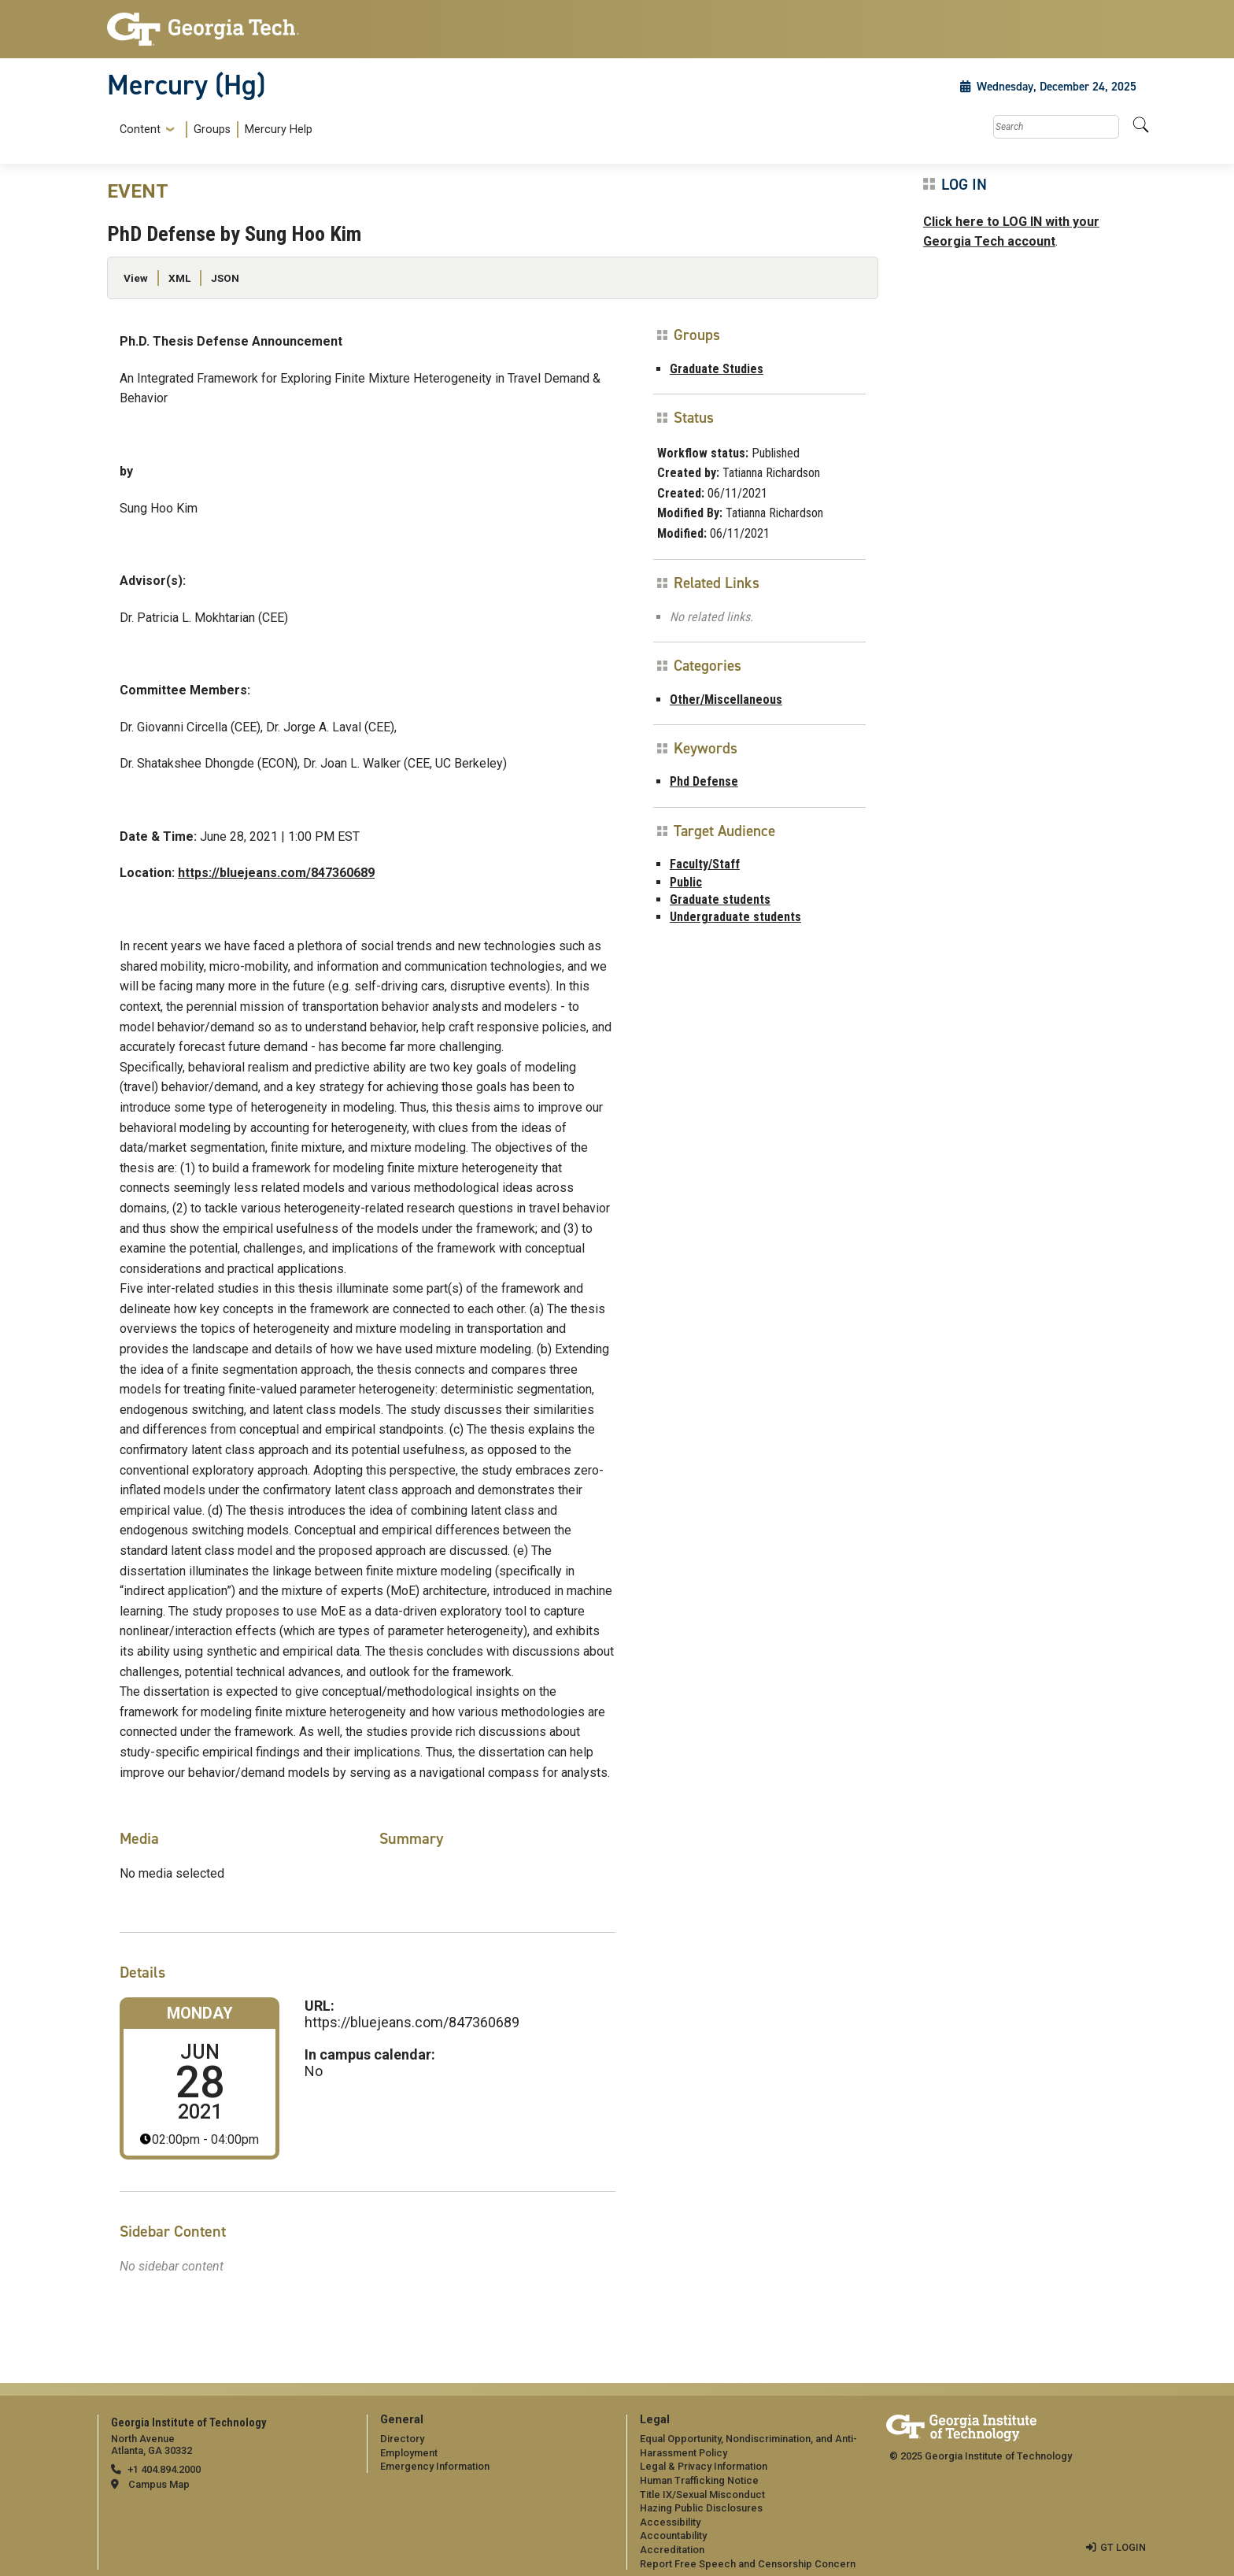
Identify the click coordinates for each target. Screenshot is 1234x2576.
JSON (225, 278)
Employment (409, 2453)
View (136, 278)
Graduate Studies (716, 368)
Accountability (673, 2535)
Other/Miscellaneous (726, 699)
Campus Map (159, 2484)
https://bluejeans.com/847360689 (276, 872)
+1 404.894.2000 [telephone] (164, 2469)
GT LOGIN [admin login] (1123, 2547)
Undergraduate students (735, 916)
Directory (402, 2439)
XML (179, 278)
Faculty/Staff (705, 864)
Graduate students (720, 899)
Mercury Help (278, 129)
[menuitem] (213, 129)
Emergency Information (435, 2466)
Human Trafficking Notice (699, 2480)
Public (686, 882)
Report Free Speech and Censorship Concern (747, 2564)
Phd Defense (704, 781)
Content (140, 130)
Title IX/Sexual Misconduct (702, 2494)
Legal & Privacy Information (703, 2466)
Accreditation (672, 2550)
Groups (212, 129)
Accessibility (670, 2522)
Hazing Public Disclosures (701, 2508)
